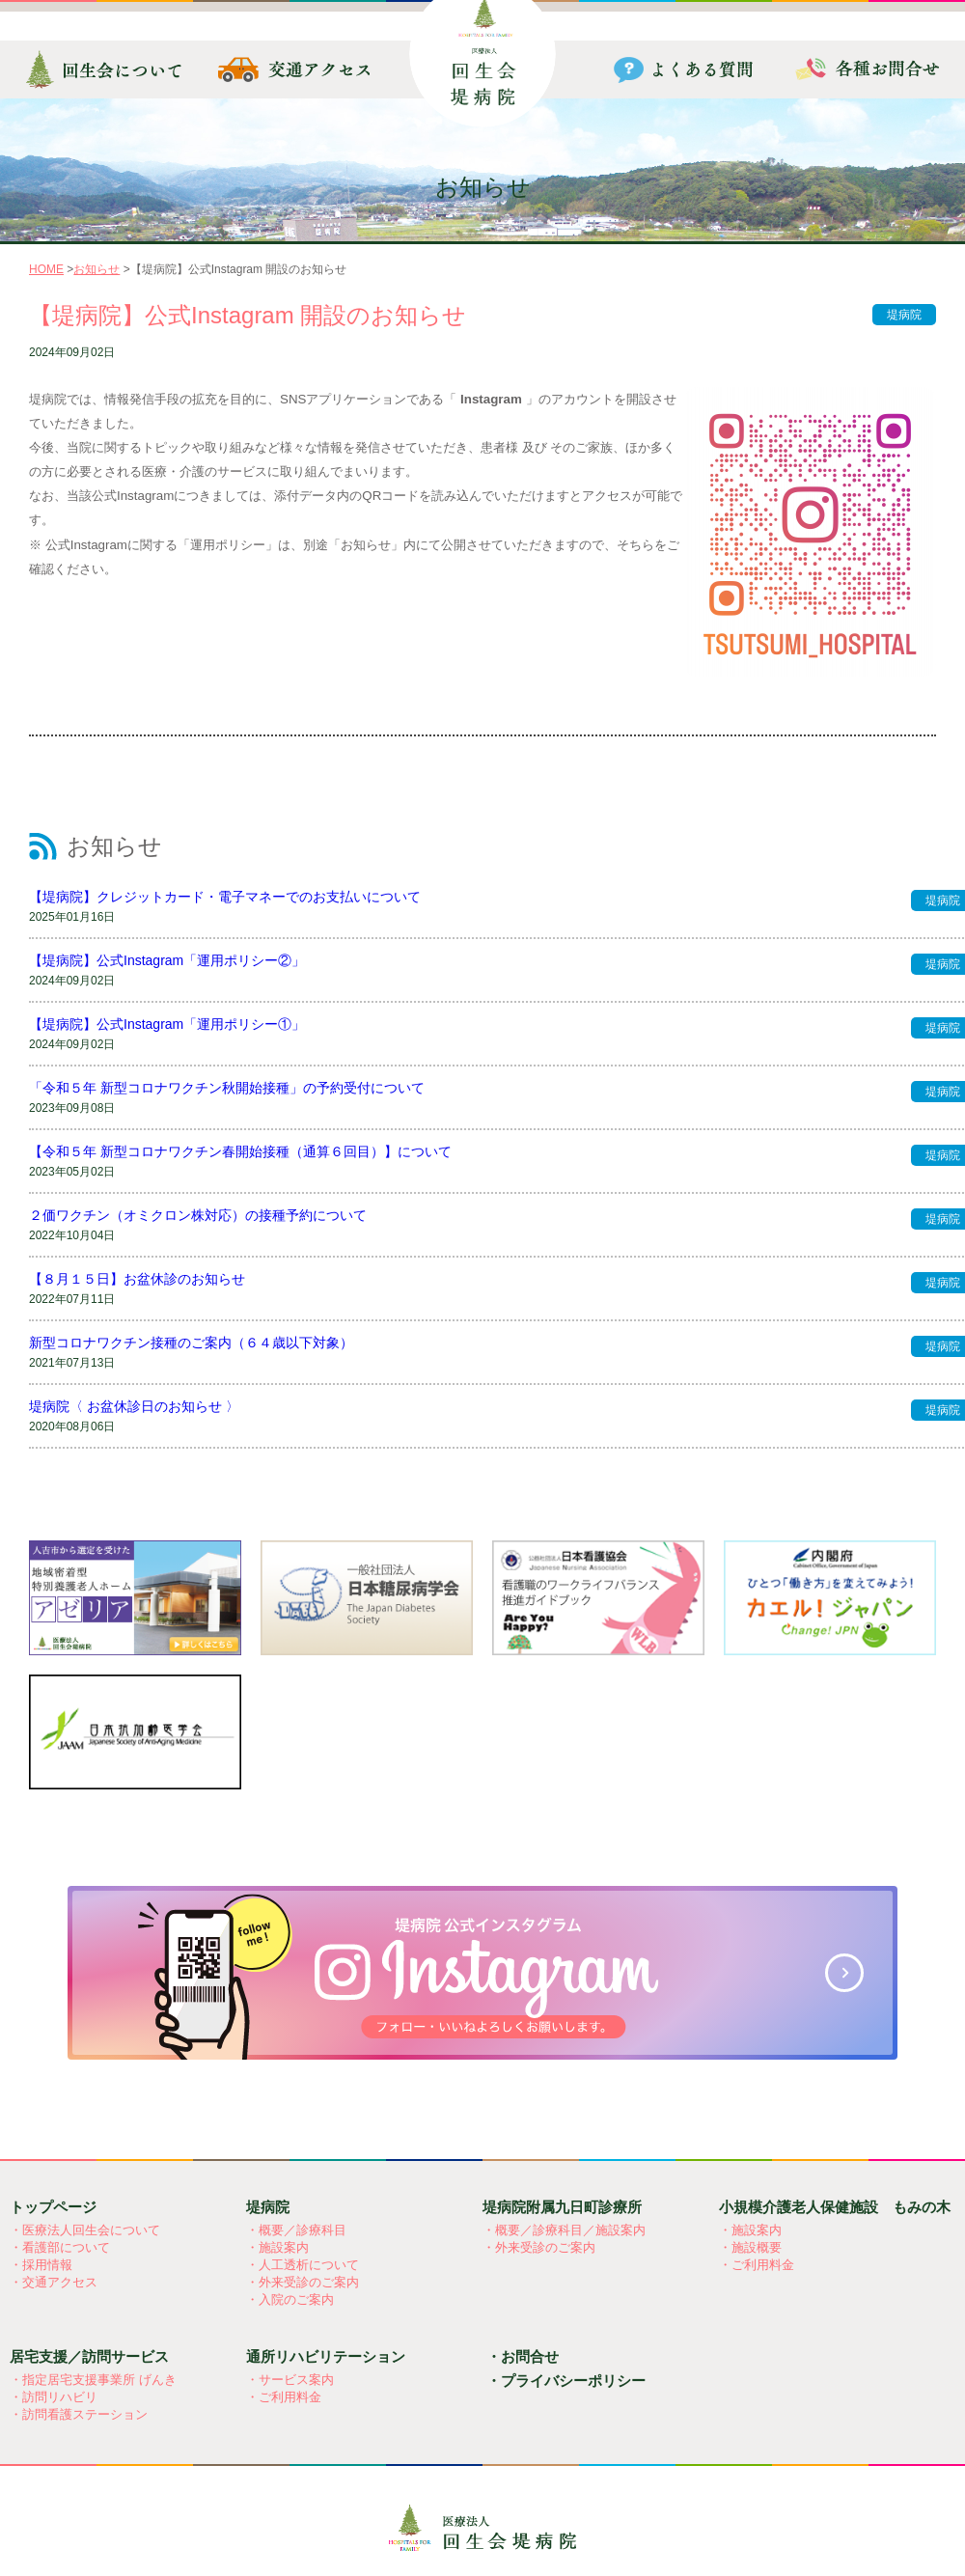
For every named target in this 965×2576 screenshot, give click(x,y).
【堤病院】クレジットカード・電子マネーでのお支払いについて (225, 896)
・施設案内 (277, 2247)
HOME (46, 269)
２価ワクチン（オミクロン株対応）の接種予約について (198, 1215)
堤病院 (904, 314)
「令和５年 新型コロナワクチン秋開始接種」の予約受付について (227, 1087)
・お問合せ (522, 2356)
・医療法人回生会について (85, 2230)
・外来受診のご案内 (302, 2282)
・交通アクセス (53, 2282)
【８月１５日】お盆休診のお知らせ (137, 1279)
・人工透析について (302, 2264)
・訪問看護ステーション (79, 2414)
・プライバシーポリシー (566, 2380)
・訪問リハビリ (53, 2397)
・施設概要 (750, 2247)
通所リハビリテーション (325, 2356)
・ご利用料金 (756, 2264)
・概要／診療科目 (296, 2230)
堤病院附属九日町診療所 (562, 2207)
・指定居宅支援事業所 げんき (93, 2379)
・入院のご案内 (290, 2299)
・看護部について (60, 2247)
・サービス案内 (290, 2379)
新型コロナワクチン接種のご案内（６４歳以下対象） (191, 1342)
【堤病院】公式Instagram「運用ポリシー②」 (167, 960)
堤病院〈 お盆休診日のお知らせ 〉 (134, 1406)
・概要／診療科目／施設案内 (564, 2230)
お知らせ (96, 269)
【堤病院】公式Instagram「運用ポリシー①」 (167, 1024)
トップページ (53, 2207)
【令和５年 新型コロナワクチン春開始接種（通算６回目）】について (240, 1151)
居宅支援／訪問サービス (89, 2356)
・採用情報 (41, 2264)
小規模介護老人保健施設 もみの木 (835, 2207)
